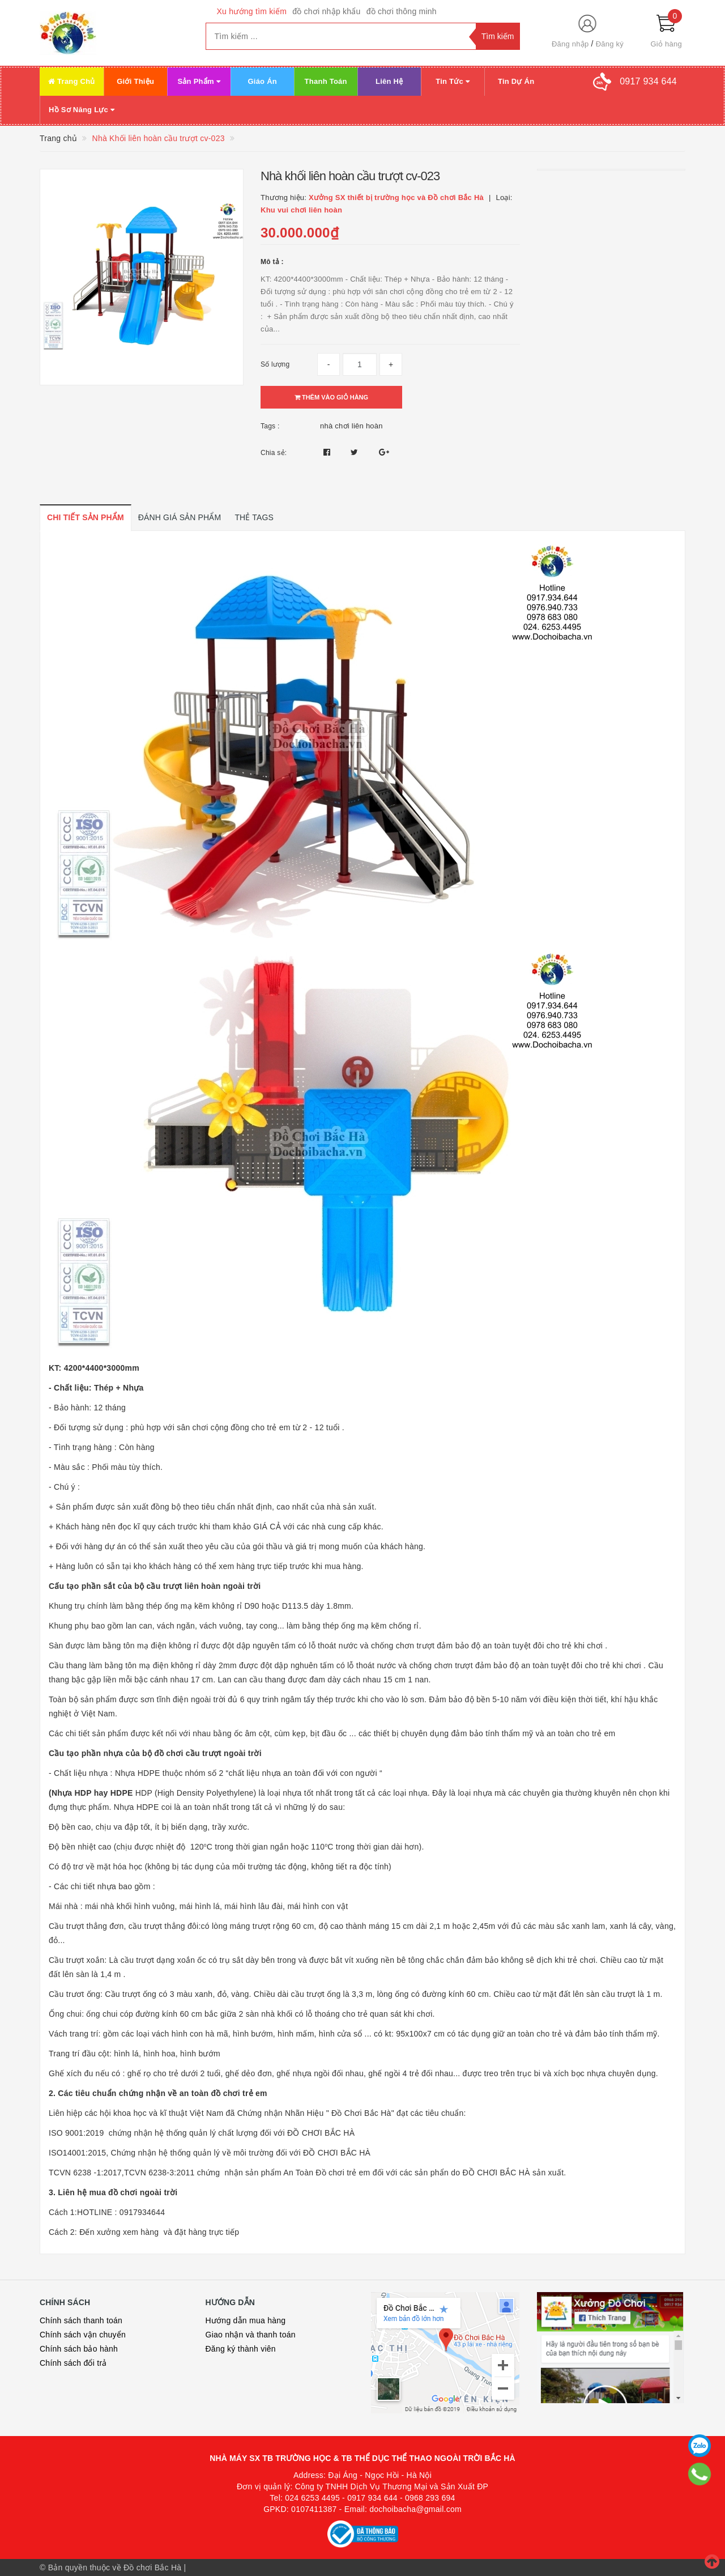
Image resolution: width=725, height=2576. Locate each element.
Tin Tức (453, 81)
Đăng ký (610, 44)
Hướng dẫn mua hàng (246, 2320)
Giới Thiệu (135, 81)
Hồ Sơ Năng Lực (81, 109)
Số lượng (275, 364)
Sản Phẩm (198, 81)
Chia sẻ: (274, 453)
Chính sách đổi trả (73, 2362)
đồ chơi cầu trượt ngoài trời (208, 1753)
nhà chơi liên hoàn (351, 426)
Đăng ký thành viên (241, 2348)
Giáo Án (262, 81)
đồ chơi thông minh (401, 11)
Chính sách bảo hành (79, 2348)
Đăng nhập (570, 44)
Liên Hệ (389, 81)
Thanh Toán (326, 81)
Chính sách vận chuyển (83, 2334)
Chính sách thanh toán (81, 2320)
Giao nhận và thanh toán (251, 2334)
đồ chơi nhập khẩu (326, 11)
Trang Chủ (71, 81)
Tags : (270, 426)
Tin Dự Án (516, 81)
